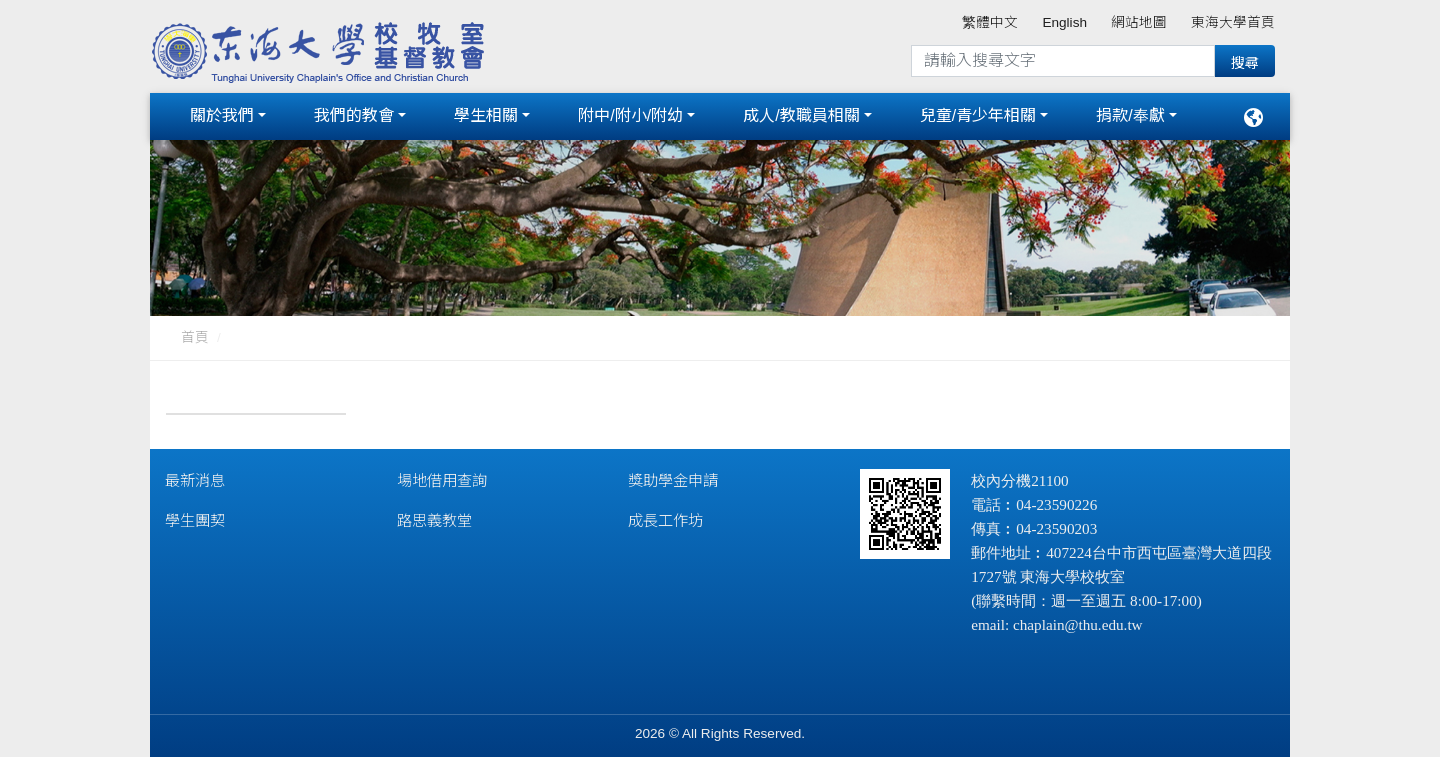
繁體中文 (990, 22)
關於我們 (222, 112)
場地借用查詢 (442, 473)
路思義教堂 (434, 513)
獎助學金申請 (673, 473)
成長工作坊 (665, 513)
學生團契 (195, 513)
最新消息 (195, 473)
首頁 (195, 330)
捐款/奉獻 (1130, 112)
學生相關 (486, 112)
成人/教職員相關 (801, 112)
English (1064, 22)
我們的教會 (354, 112)
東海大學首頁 (1233, 22)
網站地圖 (1139, 22)
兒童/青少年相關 (978, 112)
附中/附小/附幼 (630, 112)
